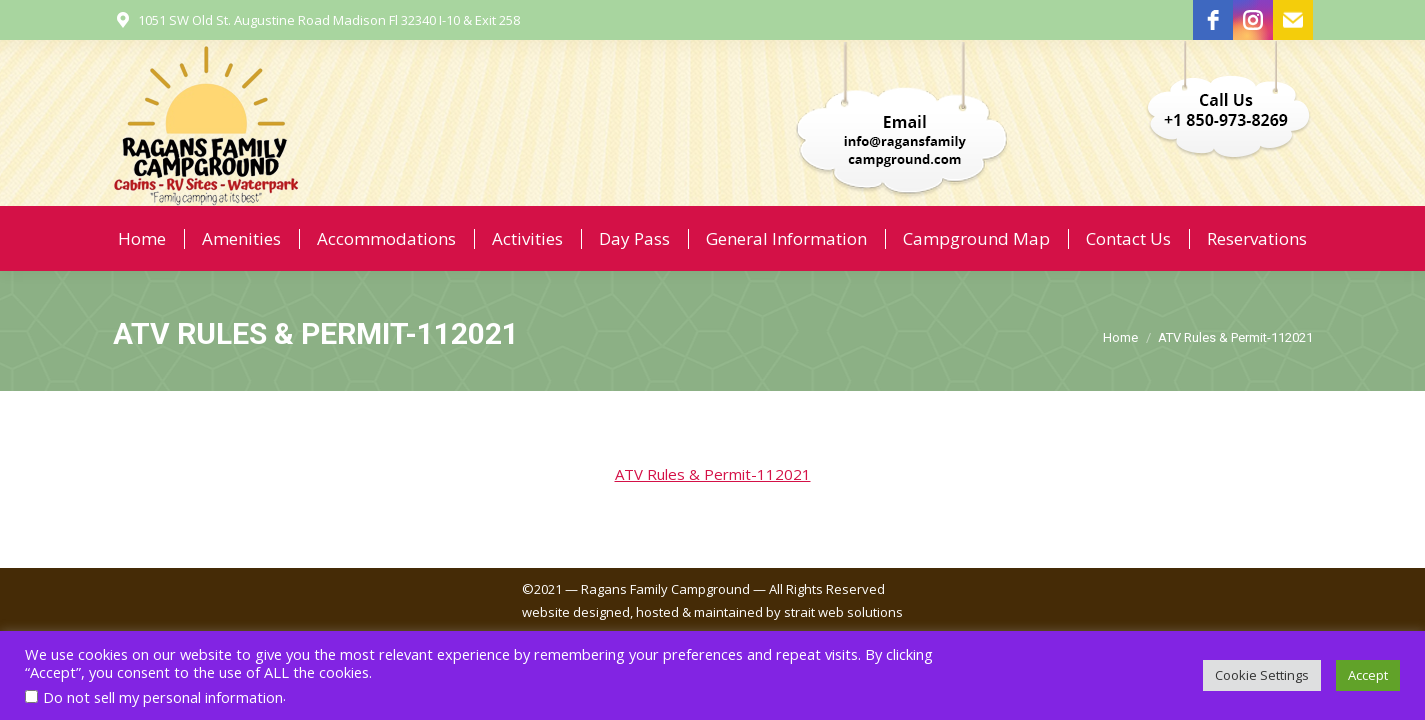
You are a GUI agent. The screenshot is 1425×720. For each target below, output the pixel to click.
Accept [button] (1368, 675)
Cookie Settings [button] (1262, 675)
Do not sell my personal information (163, 697)
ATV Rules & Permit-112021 (713, 474)
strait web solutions (843, 612)
